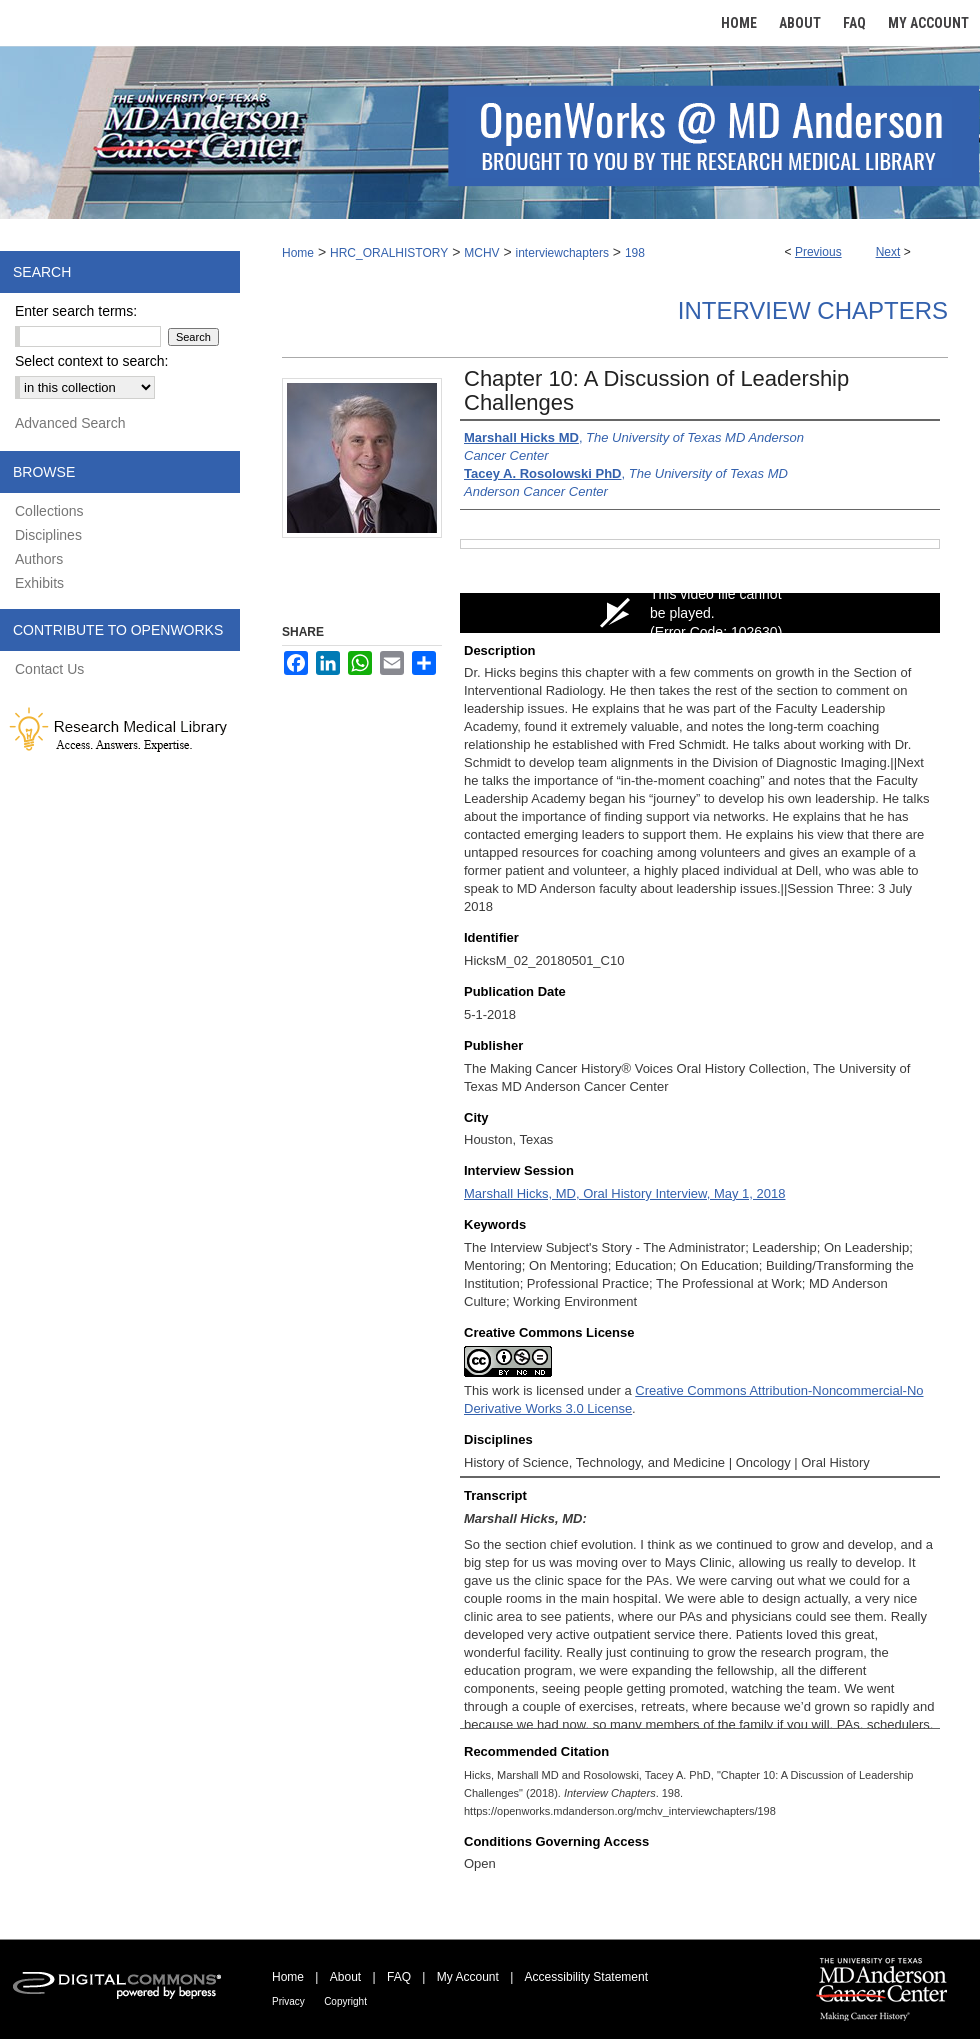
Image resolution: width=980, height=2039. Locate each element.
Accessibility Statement (586, 1977)
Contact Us (49, 669)
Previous (818, 252)
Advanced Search (70, 423)
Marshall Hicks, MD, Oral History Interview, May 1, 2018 (624, 1193)
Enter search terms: (76, 311)
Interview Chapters (813, 310)
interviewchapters (562, 253)
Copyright (345, 2001)
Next (888, 252)
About (345, 1977)
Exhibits (39, 583)
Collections (49, 511)
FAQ (399, 1977)
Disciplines (48, 535)
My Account (468, 1977)
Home (298, 253)
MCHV (481, 253)
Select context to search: (91, 361)
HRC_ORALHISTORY (389, 253)
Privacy (288, 2001)
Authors (39, 559)
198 (635, 253)
